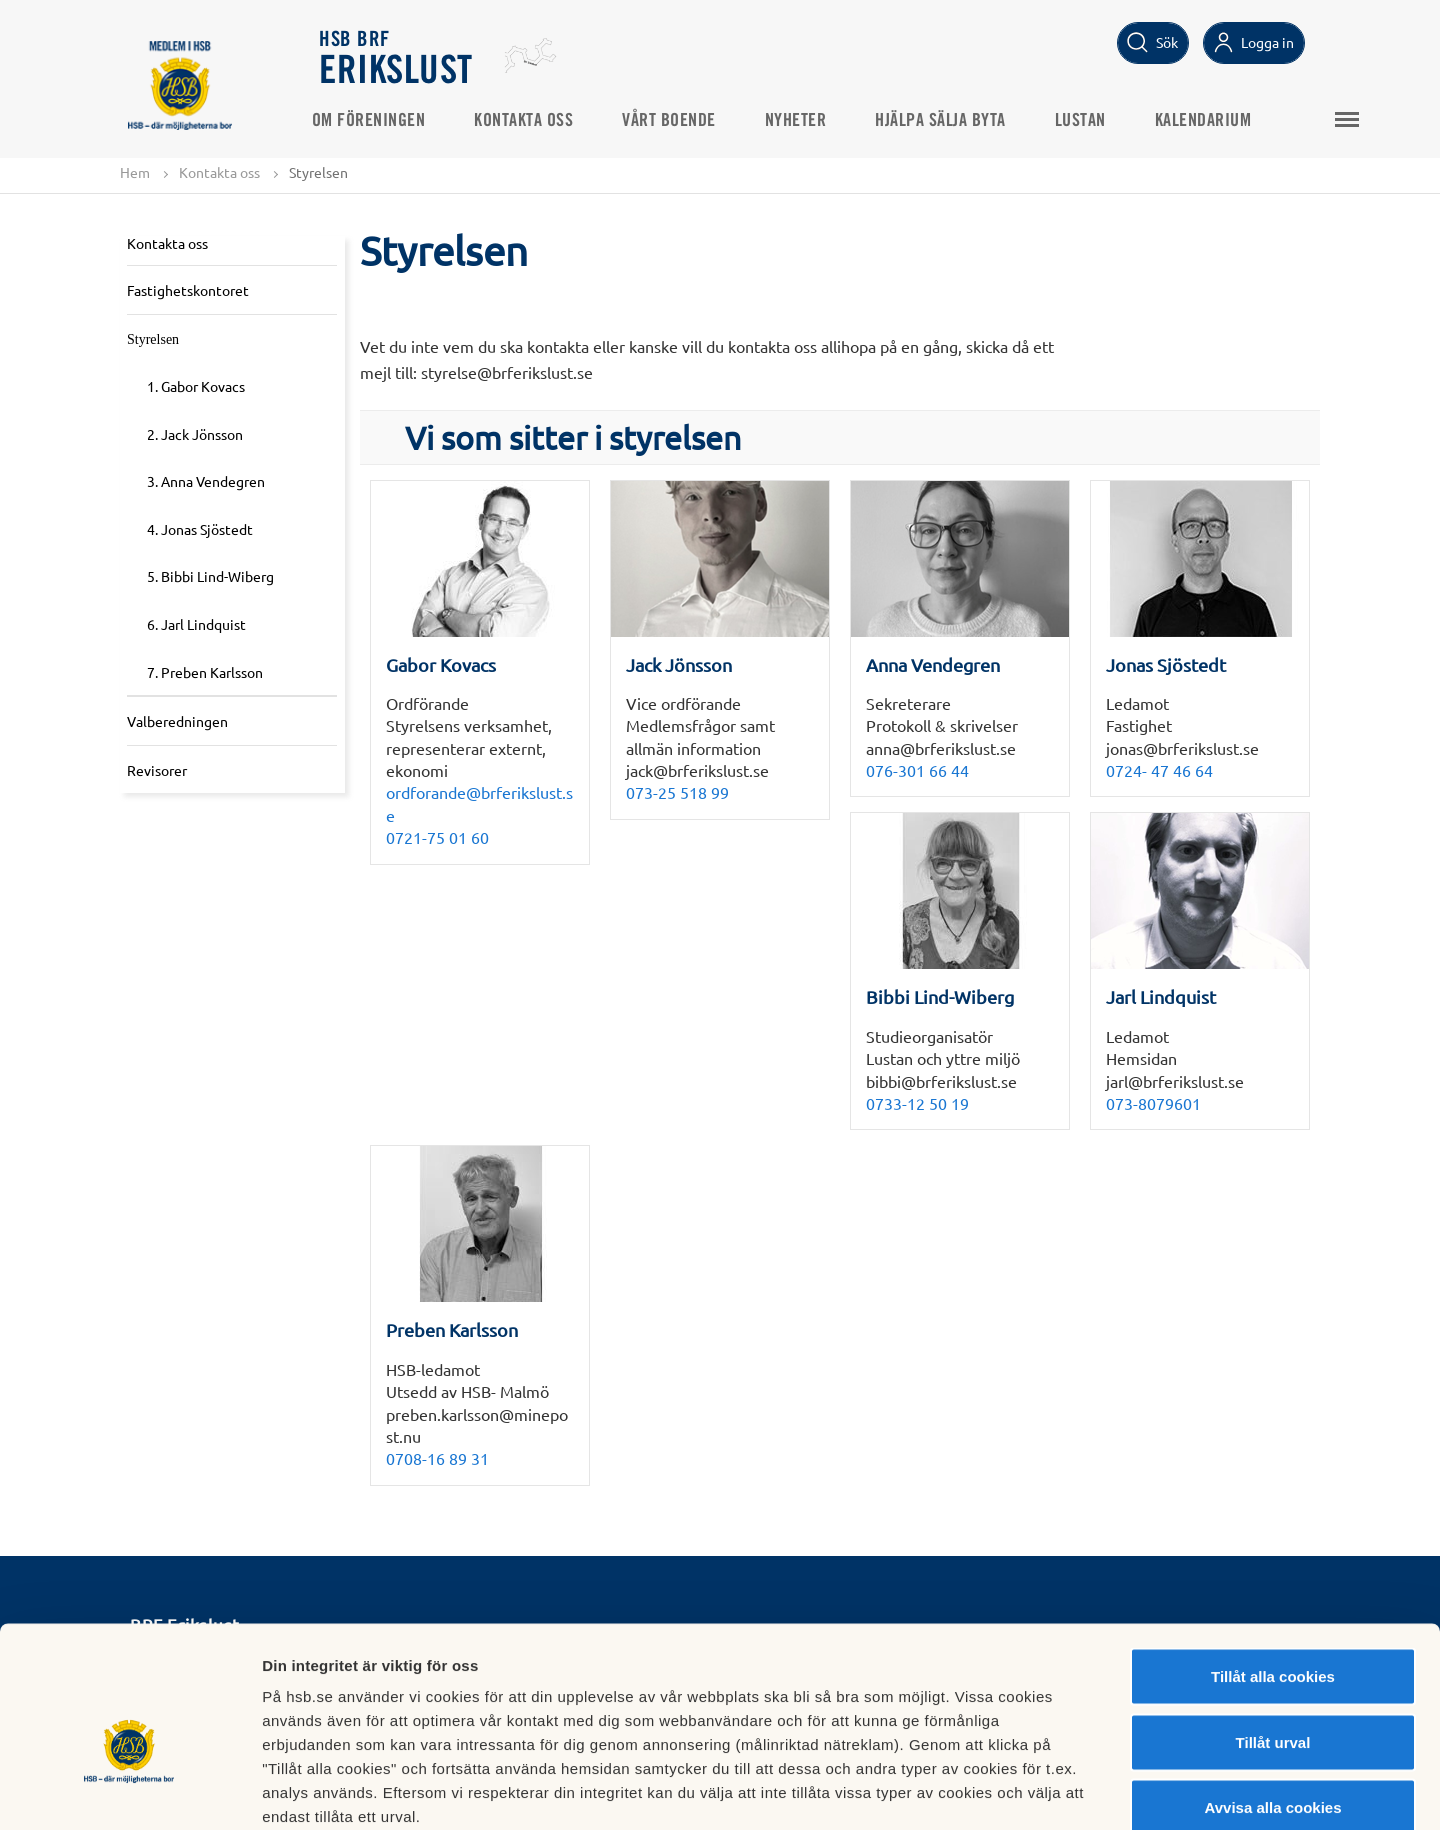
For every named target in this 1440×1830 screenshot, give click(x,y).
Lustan (1088, 121)
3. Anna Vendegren (206, 482)
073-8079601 (1153, 1103)
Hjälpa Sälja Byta (949, 121)
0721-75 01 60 (437, 838)
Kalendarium (1211, 121)
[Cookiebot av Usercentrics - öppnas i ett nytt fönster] (129, 1791)
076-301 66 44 (917, 770)
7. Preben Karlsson (205, 672)
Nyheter (804, 121)
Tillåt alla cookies (1273, 1567)
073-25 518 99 (677, 793)
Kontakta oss (532, 121)
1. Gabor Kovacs (196, 386)
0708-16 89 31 (437, 1459)
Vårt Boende (678, 121)
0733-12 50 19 (917, 1103)
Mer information (1063, 1790)
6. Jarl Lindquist (196, 624)
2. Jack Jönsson (195, 434)
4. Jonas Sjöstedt (200, 529)
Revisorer (157, 770)
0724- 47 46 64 (1159, 770)
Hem (135, 172)
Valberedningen (177, 722)
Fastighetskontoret (188, 290)
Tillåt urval (1273, 1633)
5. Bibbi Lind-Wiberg (210, 577)
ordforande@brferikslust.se (479, 804)
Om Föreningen (377, 121)
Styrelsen (153, 339)
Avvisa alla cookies (1272, 1698)
